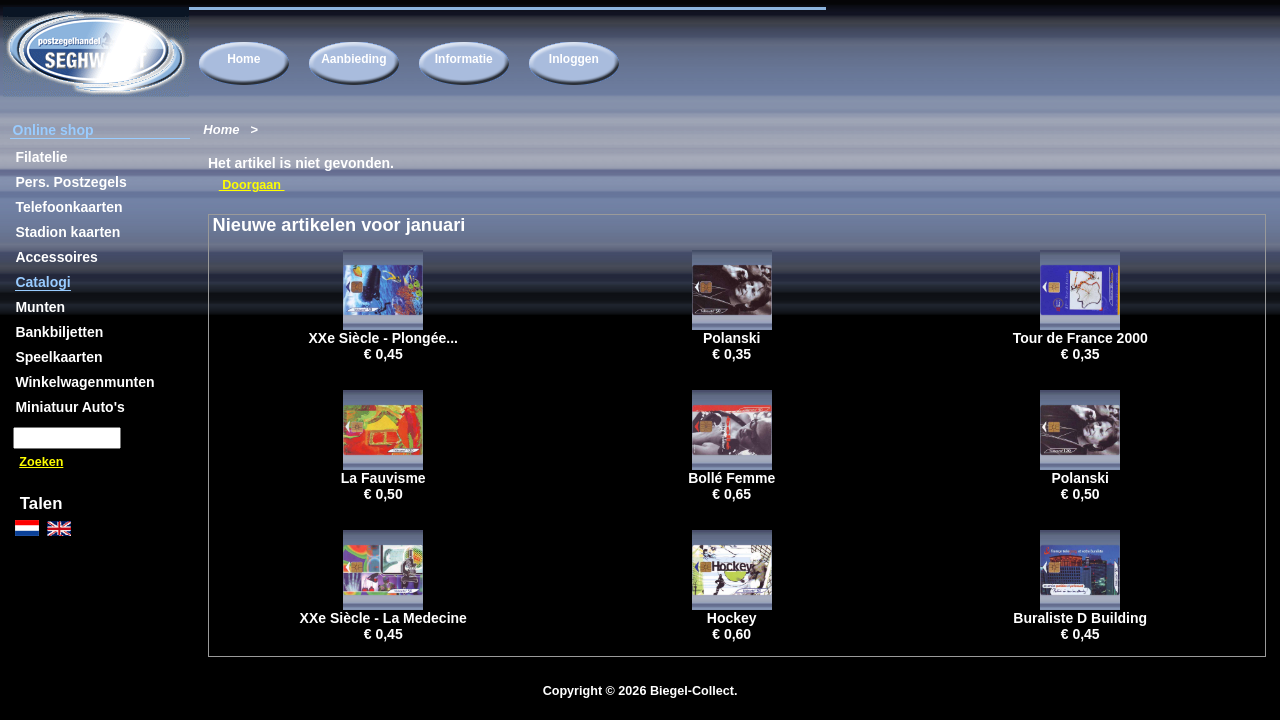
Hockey (732, 618)
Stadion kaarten (67, 232)
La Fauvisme (383, 478)
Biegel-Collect (692, 691)
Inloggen (574, 59)
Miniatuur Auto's (69, 407)
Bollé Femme (731, 478)
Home (243, 59)
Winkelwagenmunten (84, 382)
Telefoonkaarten (68, 207)
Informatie (464, 59)
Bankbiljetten (59, 332)
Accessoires (56, 257)
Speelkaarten (58, 357)
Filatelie (41, 157)
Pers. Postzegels (70, 182)
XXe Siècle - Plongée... (383, 338)
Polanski (732, 338)
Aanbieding (353, 59)
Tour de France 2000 (1080, 338)
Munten (40, 307)
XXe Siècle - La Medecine (383, 618)
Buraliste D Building (1080, 618)
